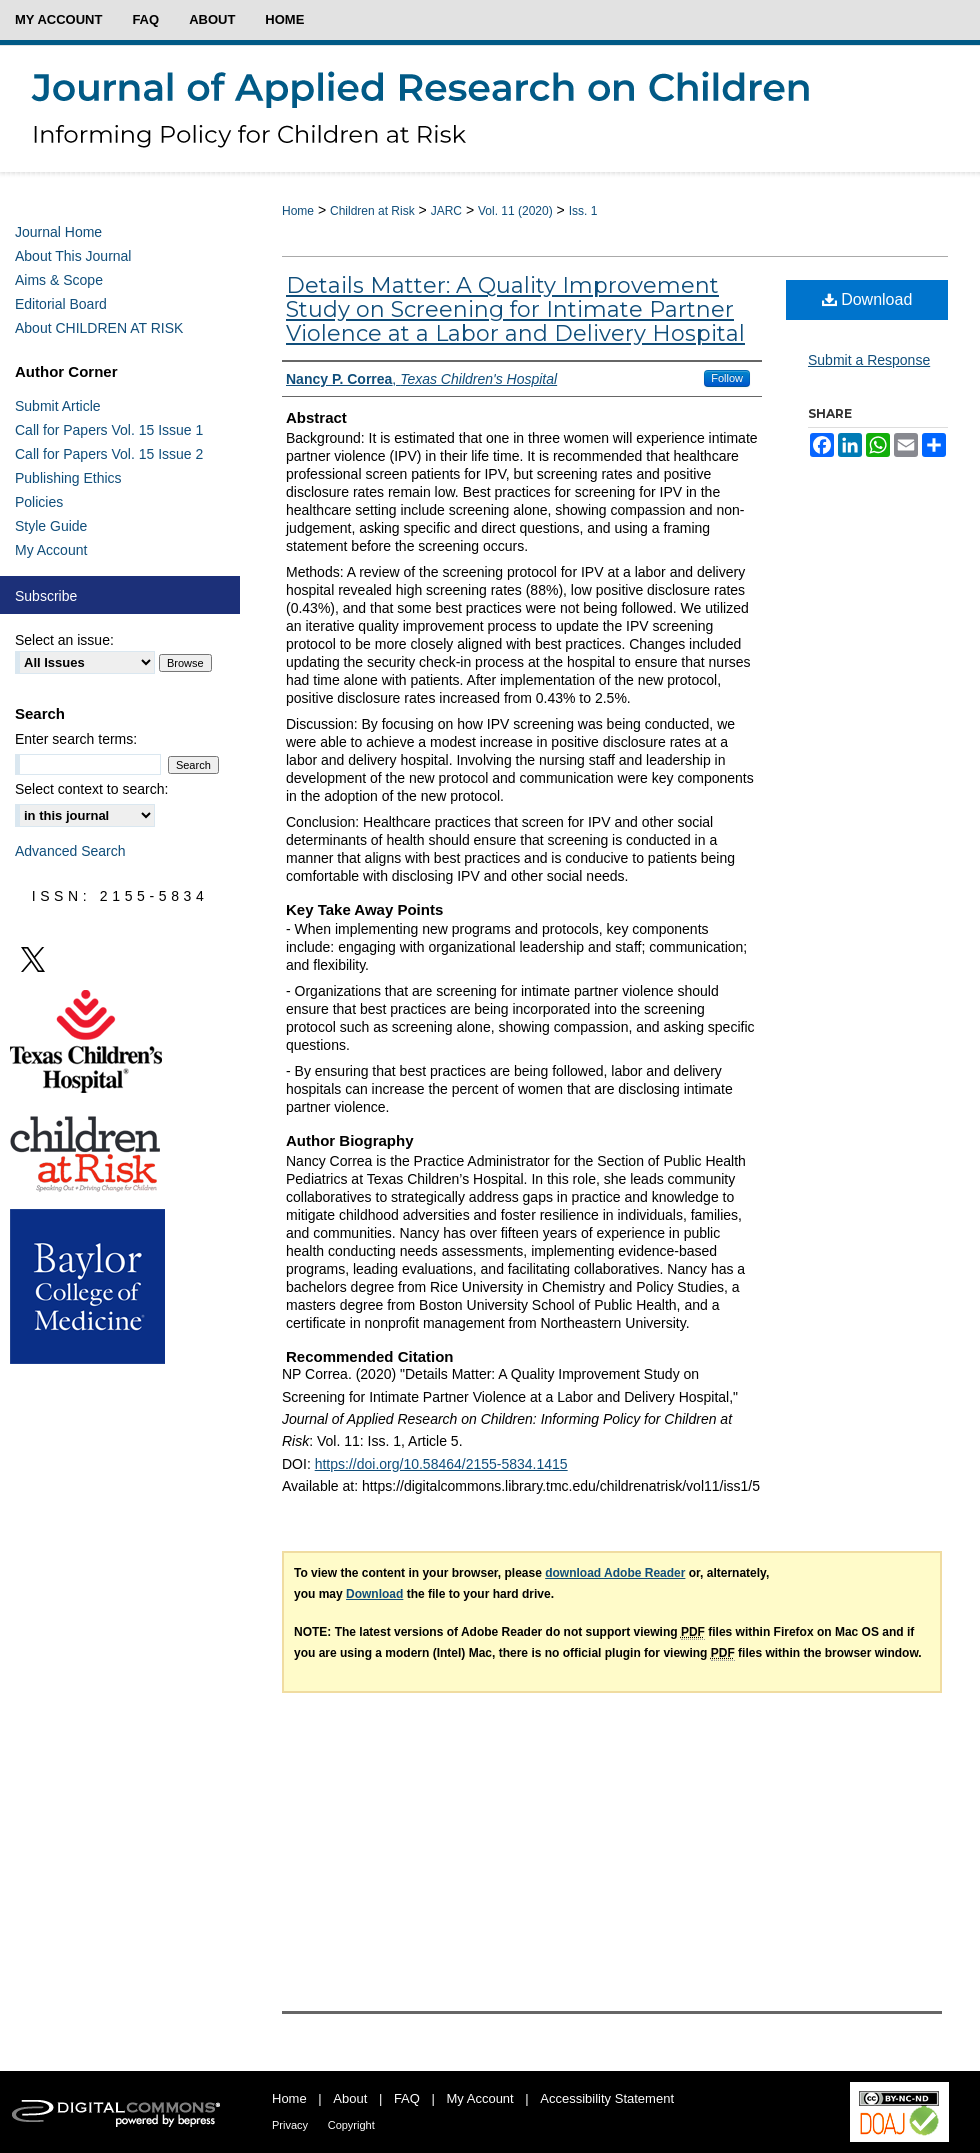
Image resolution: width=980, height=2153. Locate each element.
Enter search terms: (76, 739)
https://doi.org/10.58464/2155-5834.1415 (441, 1464)
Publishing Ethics (68, 478)
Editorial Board (61, 304)
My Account (51, 550)
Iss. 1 (583, 211)
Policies (39, 502)
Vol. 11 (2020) (515, 211)
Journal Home (58, 232)
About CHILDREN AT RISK (99, 328)
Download (867, 299)
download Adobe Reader (615, 1573)
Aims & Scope (59, 280)
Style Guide (51, 526)
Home (298, 211)
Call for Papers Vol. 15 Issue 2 (109, 454)
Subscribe (46, 596)
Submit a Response (869, 360)
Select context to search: (91, 789)
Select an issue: (64, 640)
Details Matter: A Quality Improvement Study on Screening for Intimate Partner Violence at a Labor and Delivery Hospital (515, 309)
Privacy (290, 2125)
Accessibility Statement (607, 2098)
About (350, 2098)
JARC (446, 211)
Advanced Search (70, 851)
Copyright (351, 2125)
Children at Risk (372, 211)
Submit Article (58, 406)
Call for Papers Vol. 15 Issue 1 (109, 430)
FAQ (407, 2098)
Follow (727, 378)
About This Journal (73, 256)
